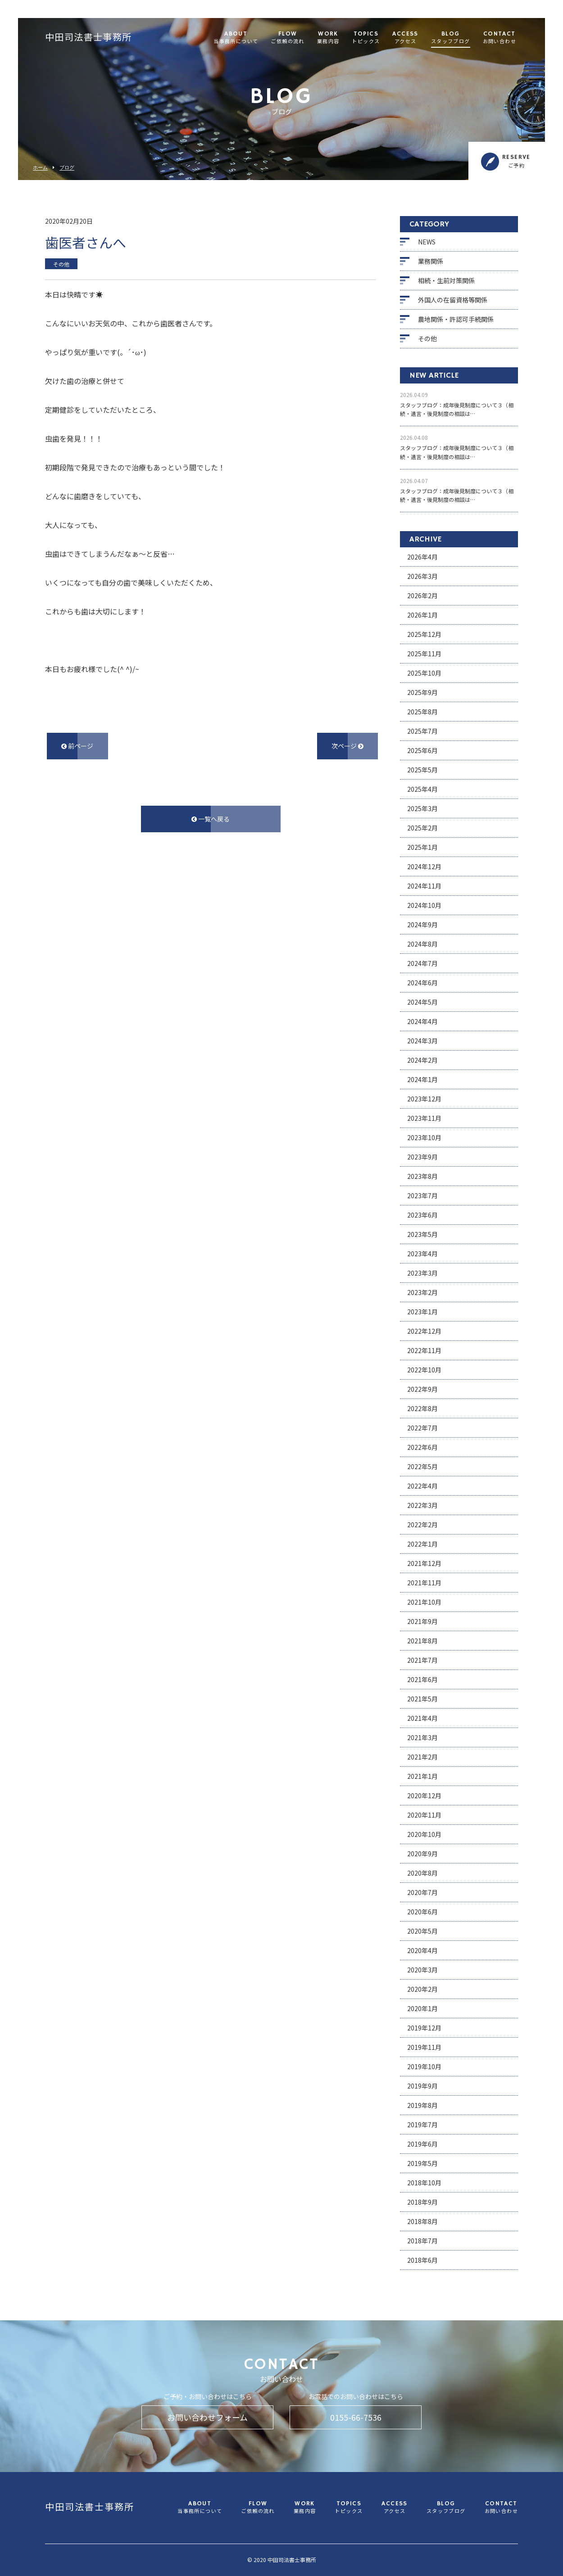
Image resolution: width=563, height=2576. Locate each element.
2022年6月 (422, 1447)
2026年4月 (422, 556)
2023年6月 (422, 1214)
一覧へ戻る (210, 818)
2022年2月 (422, 1524)
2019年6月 (422, 2143)
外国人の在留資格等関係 (452, 299)
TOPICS (366, 38)
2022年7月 (422, 1427)
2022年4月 (422, 1485)
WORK (328, 38)
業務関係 (430, 261)
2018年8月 (422, 2221)
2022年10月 (424, 1369)
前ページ (77, 745)
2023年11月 (424, 1118)
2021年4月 (422, 1718)
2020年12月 (424, 1795)
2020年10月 (424, 1834)
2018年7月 (422, 2240)
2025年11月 (424, 653)
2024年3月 (422, 1040)
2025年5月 (422, 769)
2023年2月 (422, 1292)
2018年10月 (424, 2182)
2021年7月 (422, 1660)
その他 (427, 338)
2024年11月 (424, 885)
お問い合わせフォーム (207, 2417)
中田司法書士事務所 (88, 38)
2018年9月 (422, 2201)
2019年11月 (424, 2047)
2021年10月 (424, 1601)
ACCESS (405, 38)
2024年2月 (422, 1060)
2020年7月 (422, 1892)
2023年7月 (422, 1195)
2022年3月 (422, 1505)
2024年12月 (424, 866)
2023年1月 (422, 1311)
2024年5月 (422, 1001)
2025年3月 (422, 808)
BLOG (450, 38)
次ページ (347, 745)
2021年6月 (422, 1679)
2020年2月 (422, 1989)
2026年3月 (422, 576)
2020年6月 (422, 1911)
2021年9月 (422, 1621)
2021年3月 (422, 1737)
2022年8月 (422, 1408)
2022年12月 (424, 1330)
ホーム (40, 167)
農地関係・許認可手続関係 (456, 319)
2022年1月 (422, 1543)
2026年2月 (422, 595)
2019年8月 (422, 2105)
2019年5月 (422, 2163)
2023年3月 (422, 1272)
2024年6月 (422, 982)
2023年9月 (422, 1156)
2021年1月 (422, 1776)
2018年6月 (422, 2260)
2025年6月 (422, 750)
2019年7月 (422, 2124)
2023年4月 (422, 1253)
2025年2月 (422, 827)
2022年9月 (422, 1389)
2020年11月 (424, 1814)
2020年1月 (422, 2008)
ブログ (66, 167)
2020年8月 (422, 1872)
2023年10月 (424, 1137)
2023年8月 (422, 1176)
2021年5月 (422, 1698)
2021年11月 (424, 1582)
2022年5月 (422, 1466)
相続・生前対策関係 (446, 280)
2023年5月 (422, 1234)
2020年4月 (422, 1950)
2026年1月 (422, 614)
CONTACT (499, 38)
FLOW (287, 38)
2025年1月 (422, 847)
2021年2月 (422, 1756)
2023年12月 (424, 1098)
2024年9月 (422, 924)
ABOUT (235, 38)
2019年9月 (422, 2085)
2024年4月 (422, 1021)
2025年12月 (424, 634)
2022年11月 (424, 1350)
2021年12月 (424, 1563)
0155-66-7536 (355, 2417)
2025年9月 (422, 692)
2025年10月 (424, 672)
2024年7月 (422, 963)
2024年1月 (422, 1079)
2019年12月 (424, 2027)
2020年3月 (422, 1969)
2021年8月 (422, 1640)
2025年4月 (422, 789)
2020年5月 (422, 1930)
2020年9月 (422, 1853)
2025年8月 (422, 711)
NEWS (427, 241)
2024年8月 (422, 943)
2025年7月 (422, 730)
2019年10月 (424, 2066)
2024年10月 (424, 905)
